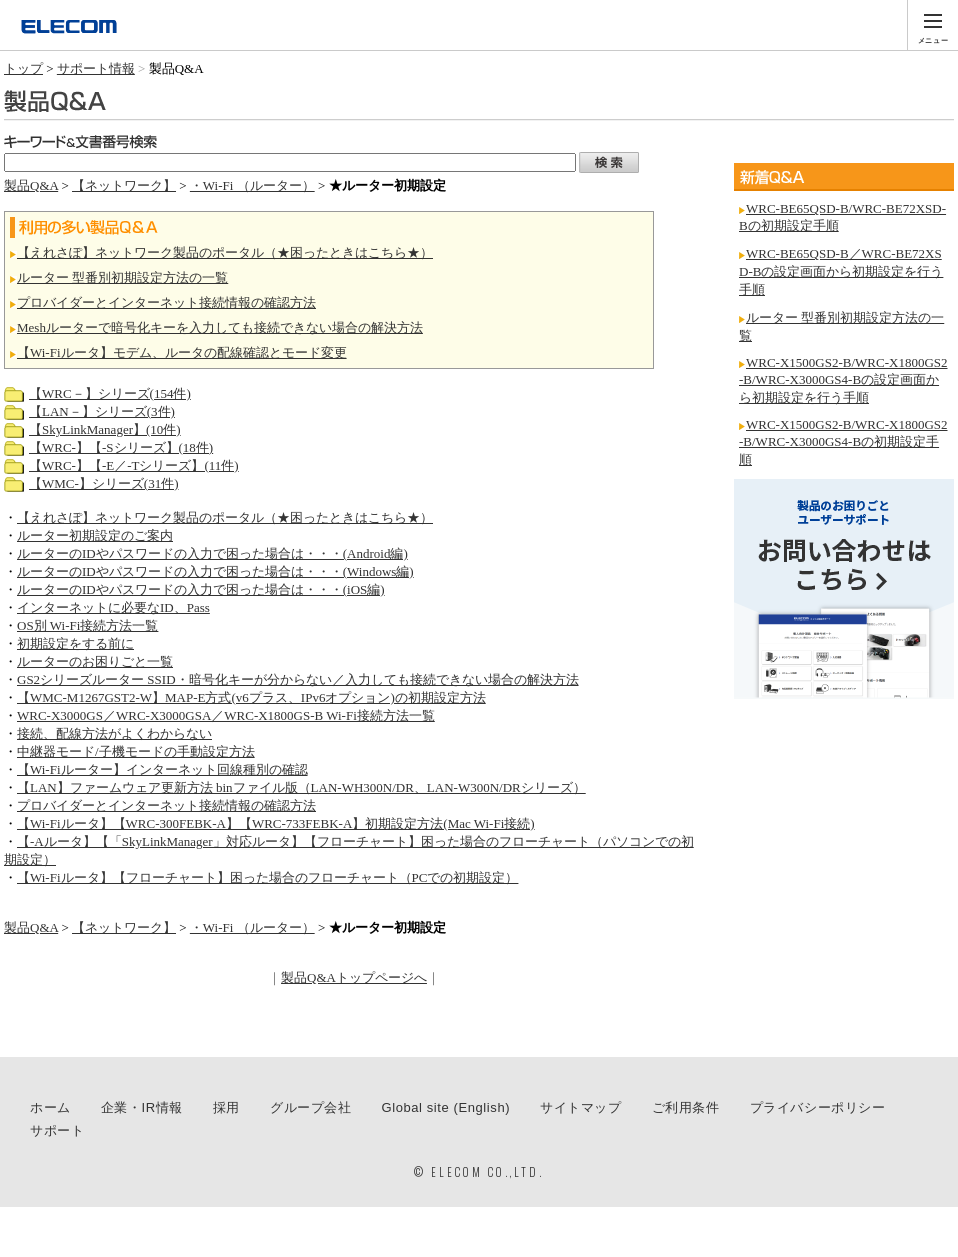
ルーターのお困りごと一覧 (95, 661)
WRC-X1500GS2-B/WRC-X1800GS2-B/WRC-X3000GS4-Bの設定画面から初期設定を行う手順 (843, 380)
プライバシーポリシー (818, 1107)
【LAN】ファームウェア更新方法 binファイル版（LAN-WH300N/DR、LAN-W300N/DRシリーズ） (301, 787)
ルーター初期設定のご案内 (95, 535)
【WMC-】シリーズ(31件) (104, 483)
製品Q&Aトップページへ (354, 977)
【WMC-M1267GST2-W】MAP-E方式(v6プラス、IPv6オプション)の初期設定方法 (251, 697)
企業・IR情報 (142, 1107)
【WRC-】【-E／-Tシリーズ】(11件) (134, 465)
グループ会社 (311, 1107)
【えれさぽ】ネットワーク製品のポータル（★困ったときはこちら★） (225, 252)
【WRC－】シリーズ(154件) (110, 393)
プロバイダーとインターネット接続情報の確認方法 (166, 302)
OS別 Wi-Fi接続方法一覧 (87, 625)
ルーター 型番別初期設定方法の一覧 (122, 277)
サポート (57, 1130)
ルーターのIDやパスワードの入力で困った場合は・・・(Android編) (212, 553)
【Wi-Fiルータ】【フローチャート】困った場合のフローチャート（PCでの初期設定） (267, 877)
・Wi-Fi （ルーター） (252, 185)
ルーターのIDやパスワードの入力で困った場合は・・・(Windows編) (215, 571)
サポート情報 (96, 68)
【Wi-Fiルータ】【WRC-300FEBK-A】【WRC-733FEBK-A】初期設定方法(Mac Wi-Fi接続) (276, 823)
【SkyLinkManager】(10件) (105, 429)
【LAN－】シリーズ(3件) (102, 411)
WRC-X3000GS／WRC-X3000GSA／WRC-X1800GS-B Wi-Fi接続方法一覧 (226, 715)
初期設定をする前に (75, 643)
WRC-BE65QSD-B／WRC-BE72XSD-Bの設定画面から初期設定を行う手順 (841, 271)
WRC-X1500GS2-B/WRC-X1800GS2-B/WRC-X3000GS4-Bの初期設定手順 (843, 442)
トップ (23, 68)
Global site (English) (446, 1107)
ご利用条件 (686, 1107)
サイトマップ (581, 1107)
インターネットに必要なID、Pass (113, 607)
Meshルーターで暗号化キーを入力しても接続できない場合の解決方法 (220, 327)
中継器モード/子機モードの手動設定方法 (136, 751)
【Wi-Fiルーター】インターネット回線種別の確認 (162, 769)
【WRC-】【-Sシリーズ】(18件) (121, 447)
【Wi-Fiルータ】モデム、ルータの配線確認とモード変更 (182, 352)
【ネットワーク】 (124, 185)
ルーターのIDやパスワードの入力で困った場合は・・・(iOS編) (201, 589)
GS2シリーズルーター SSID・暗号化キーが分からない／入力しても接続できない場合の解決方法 (298, 679)
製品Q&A (31, 185)
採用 (226, 1107)
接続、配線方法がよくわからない (114, 733)
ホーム (50, 1107)
